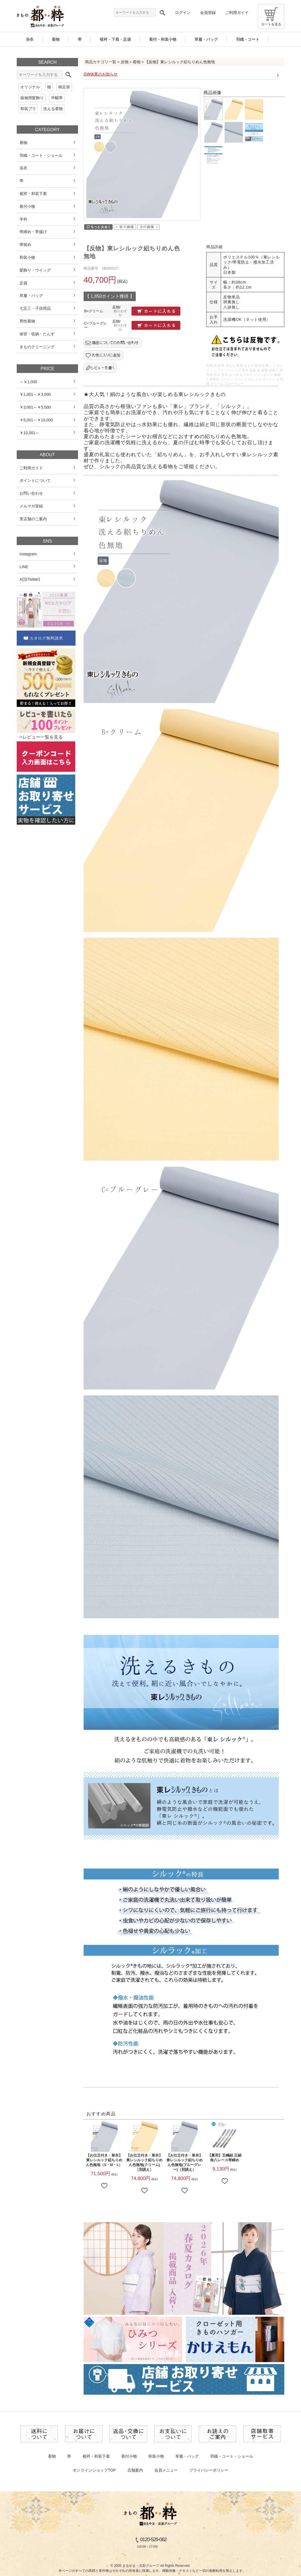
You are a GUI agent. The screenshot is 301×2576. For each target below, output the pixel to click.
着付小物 (129, 2456)
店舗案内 (135, 2470)
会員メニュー (166, 2470)
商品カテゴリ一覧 (100, 62)
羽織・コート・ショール (231, 2456)
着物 (136, 62)
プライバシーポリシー (208, 2470)
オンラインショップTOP (94, 2470)
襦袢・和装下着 (96, 2456)
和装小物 (156, 2456)
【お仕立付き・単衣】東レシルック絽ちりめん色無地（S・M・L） (104, 2160)
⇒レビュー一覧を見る (40, 737)
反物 (124, 62)
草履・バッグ (187, 2456)
